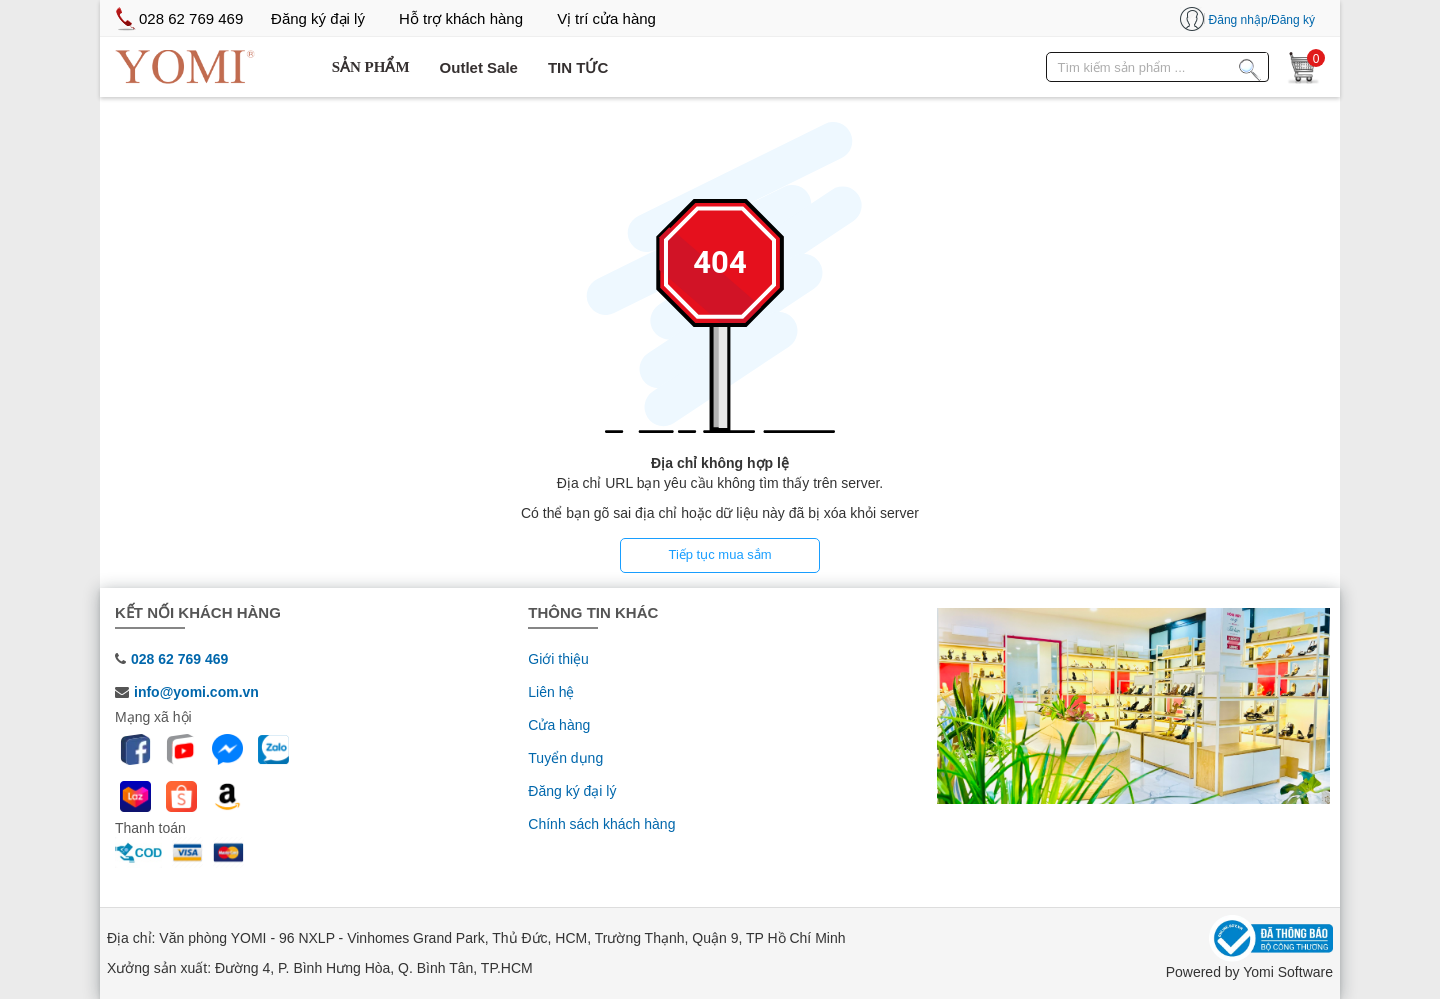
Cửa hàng (559, 725)
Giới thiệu (558, 659)
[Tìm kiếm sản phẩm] (1250, 66)
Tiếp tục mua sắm (719, 554)
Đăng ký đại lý (572, 791)
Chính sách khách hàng (601, 824)
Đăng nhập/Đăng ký (1262, 20)
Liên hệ (551, 692)
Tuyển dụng (565, 758)
